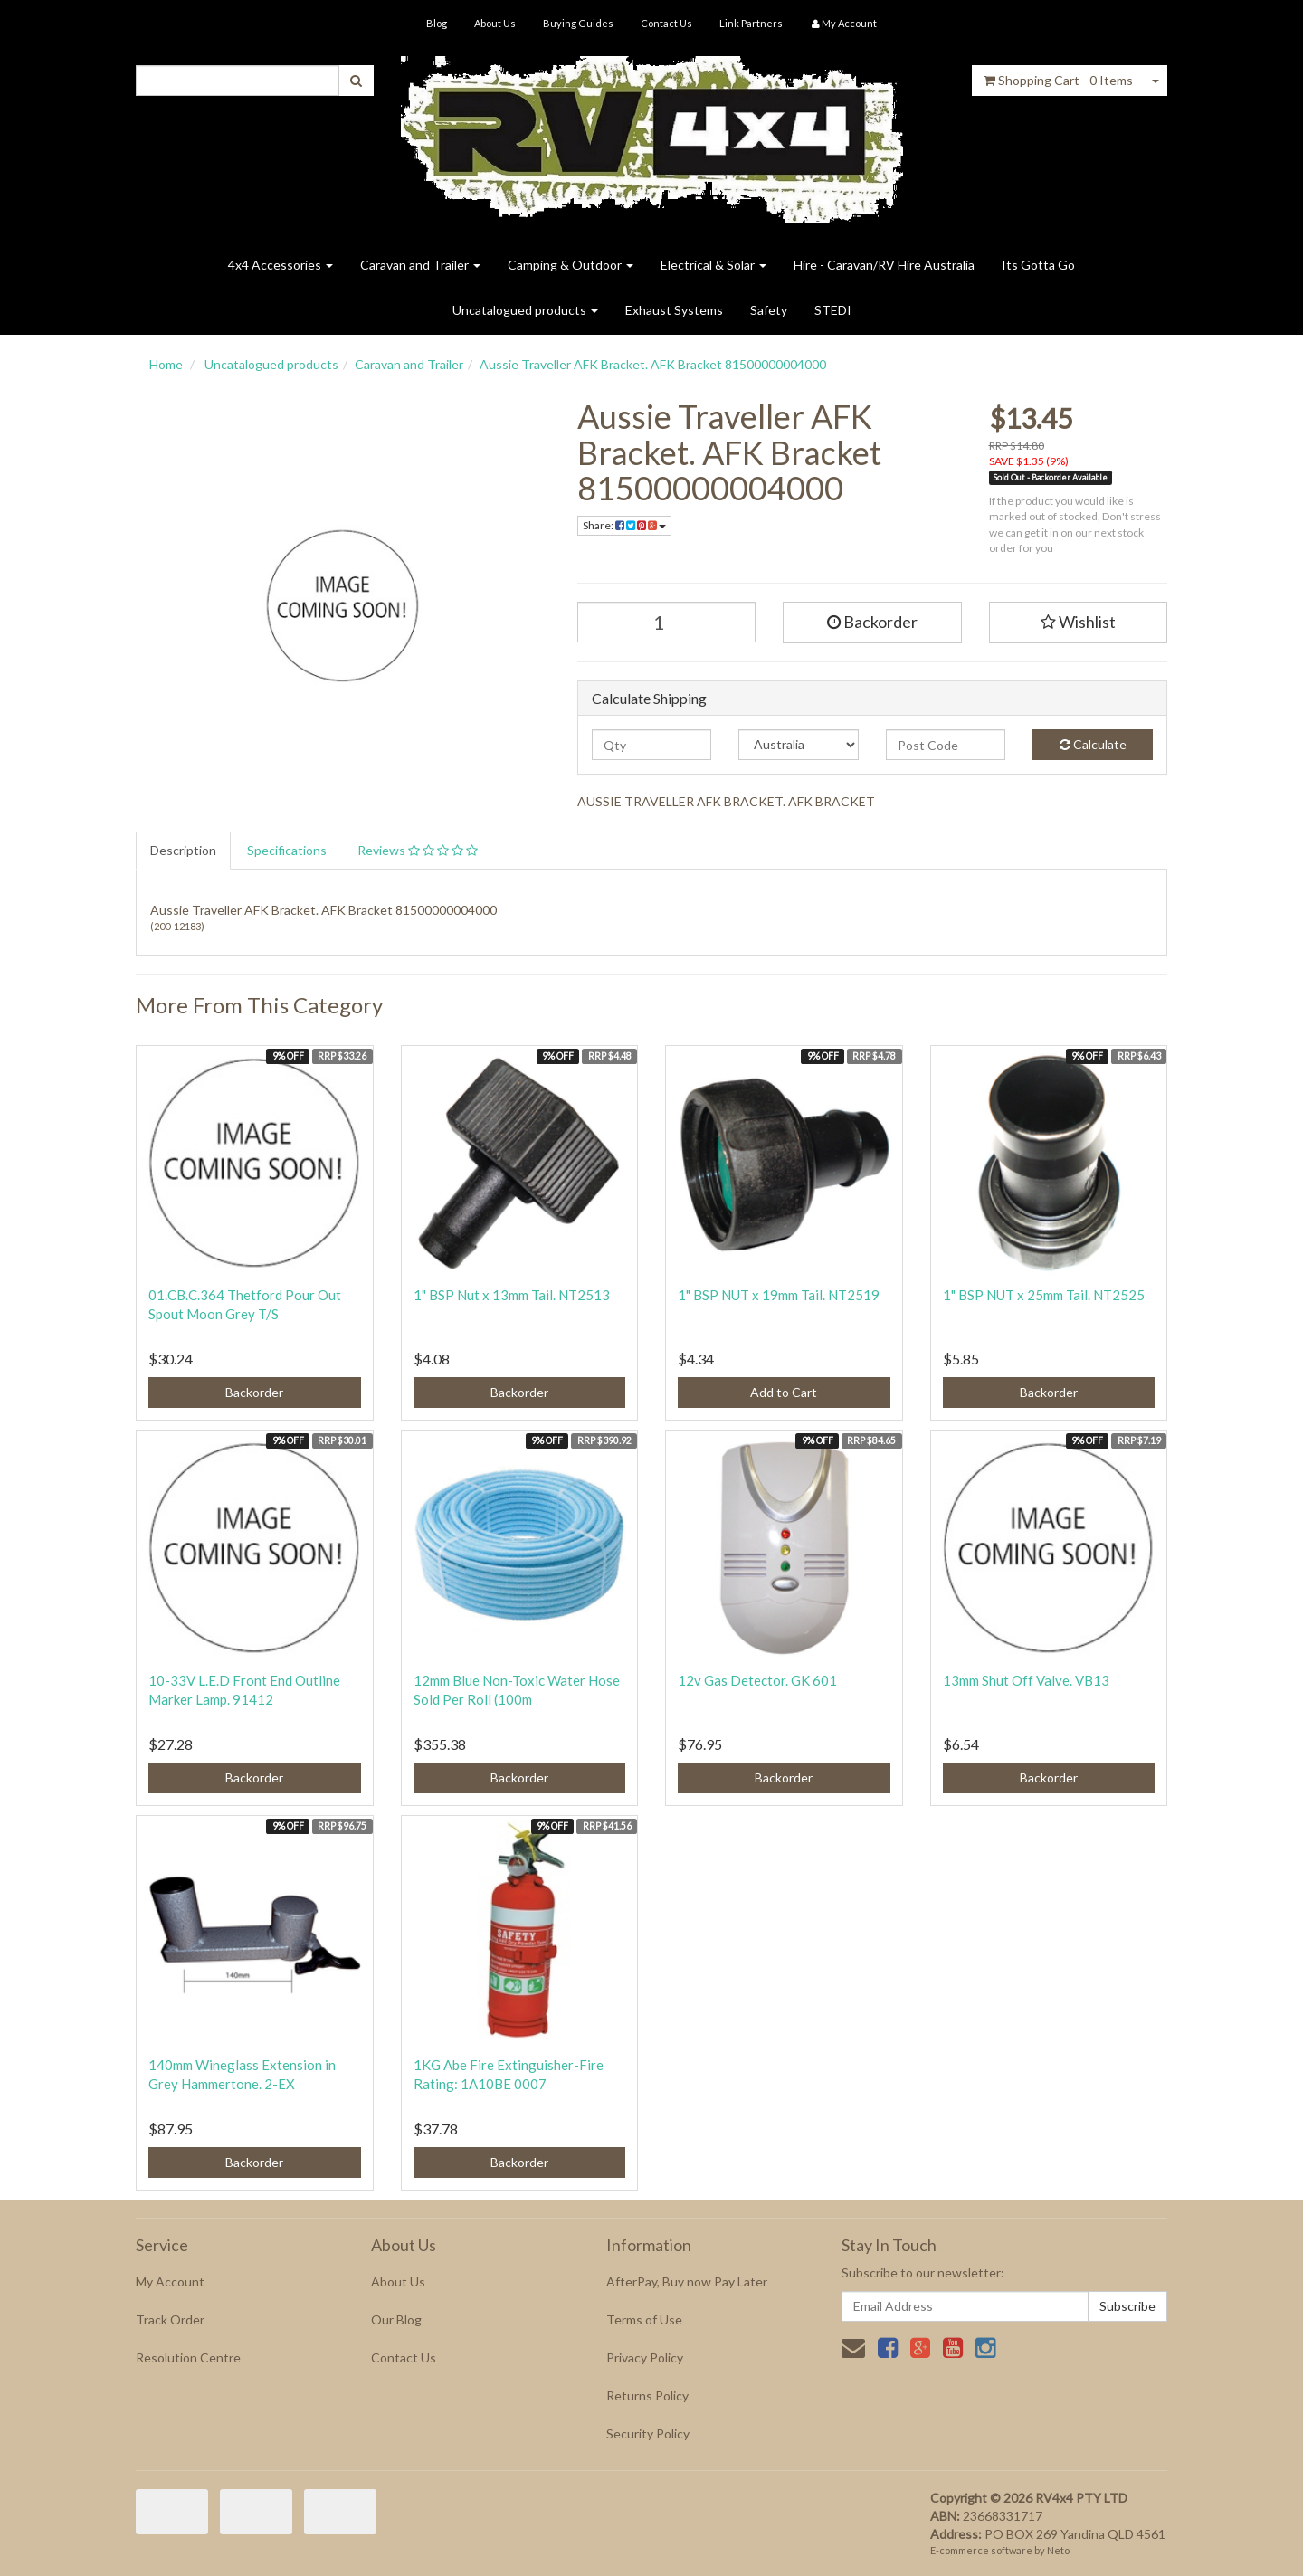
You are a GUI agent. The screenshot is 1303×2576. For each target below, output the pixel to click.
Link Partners (751, 23)
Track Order (170, 2319)
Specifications (287, 850)
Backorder (872, 622)
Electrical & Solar (713, 264)
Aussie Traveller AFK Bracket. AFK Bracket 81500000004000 (653, 364)
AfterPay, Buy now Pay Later (686, 2281)
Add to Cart (783, 1392)
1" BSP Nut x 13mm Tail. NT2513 (512, 1295)
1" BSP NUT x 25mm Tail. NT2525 (1044, 1295)
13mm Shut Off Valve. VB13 (1026, 1680)
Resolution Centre (188, 2357)
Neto (1058, 2550)
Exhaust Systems (674, 310)
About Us (495, 23)
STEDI (832, 310)
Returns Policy (647, 2395)
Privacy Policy (644, 2357)
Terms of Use (644, 2319)
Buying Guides (578, 23)
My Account (170, 2281)
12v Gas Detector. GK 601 (757, 1680)
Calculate (1093, 744)
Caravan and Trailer (420, 264)
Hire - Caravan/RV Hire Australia (884, 264)
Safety (768, 310)
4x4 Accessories (280, 264)
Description (183, 850)
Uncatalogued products (525, 310)
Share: (624, 525)
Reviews (417, 850)
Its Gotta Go (1038, 264)
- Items (1058, 80)
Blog (436, 23)
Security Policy (648, 2433)
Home (166, 364)
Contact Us (666, 23)
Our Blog (396, 2319)
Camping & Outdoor (570, 264)
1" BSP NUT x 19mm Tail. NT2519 (779, 1295)
